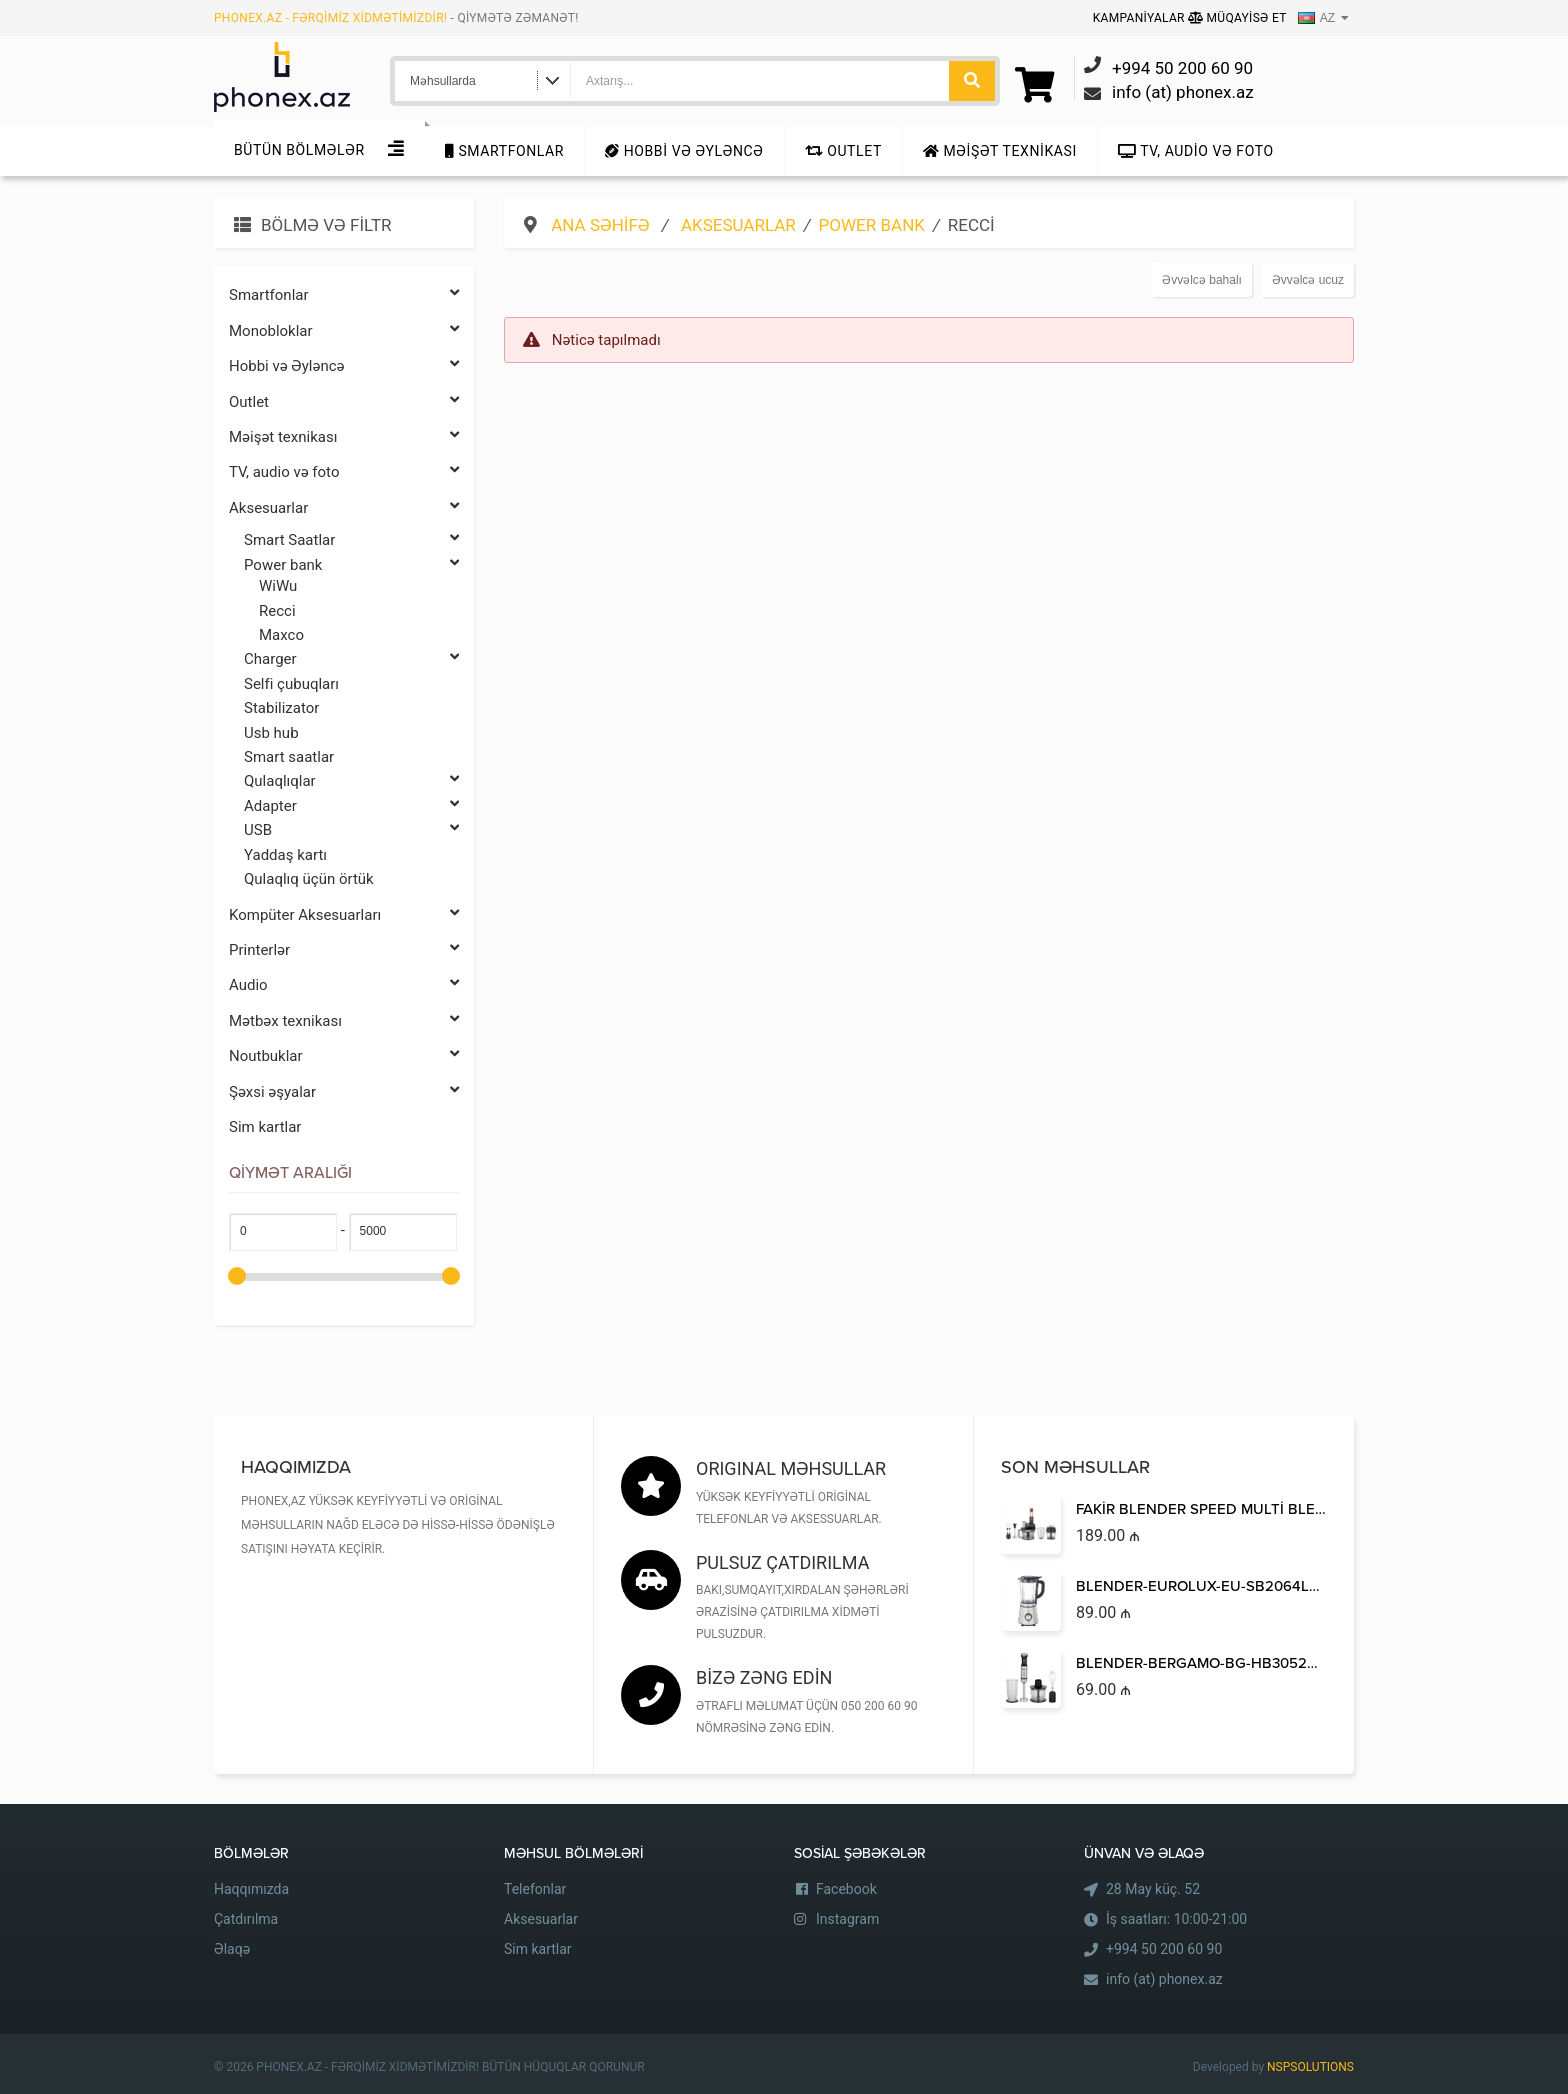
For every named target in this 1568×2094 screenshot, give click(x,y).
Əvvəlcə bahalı (1202, 280)
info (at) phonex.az (1164, 1979)
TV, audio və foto (1196, 151)
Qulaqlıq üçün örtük (309, 879)
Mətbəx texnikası (344, 1021)
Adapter (351, 806)
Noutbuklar (344, 1056)
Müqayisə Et (1237, 18)
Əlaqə (232, 1949)
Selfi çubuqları (291, 684)
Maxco (281, 635)
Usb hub (271, 733)
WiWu (278, 586)
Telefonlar (535, 1889)
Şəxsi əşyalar (344, 1092)
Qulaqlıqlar (351, 781)
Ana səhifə (602, 225)
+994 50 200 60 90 (1164, 1949)
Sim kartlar (265, 1127)
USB (351, 830)
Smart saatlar (289, 757)
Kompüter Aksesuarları (344, 915)
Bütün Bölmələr (299, 150)
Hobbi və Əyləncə (684, 151)
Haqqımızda (251, 1889)
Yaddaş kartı (285, 855)
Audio (344, 985)
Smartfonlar (504, 151)
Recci (277, 611)
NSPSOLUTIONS (1310, 2067)
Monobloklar (344, 331)
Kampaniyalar (1140, 18)
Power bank (351, 565)
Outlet (843, 151)
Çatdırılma (246, 1919)
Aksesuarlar (344, 508)
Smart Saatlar (351, 540)
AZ (1316, 18)
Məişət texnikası (1000, 151)
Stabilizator (281, 708)
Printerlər (344, 950)
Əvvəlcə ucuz (1308, 280)
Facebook (846, 1889)
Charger (351, 659)
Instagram (847, 1919)
